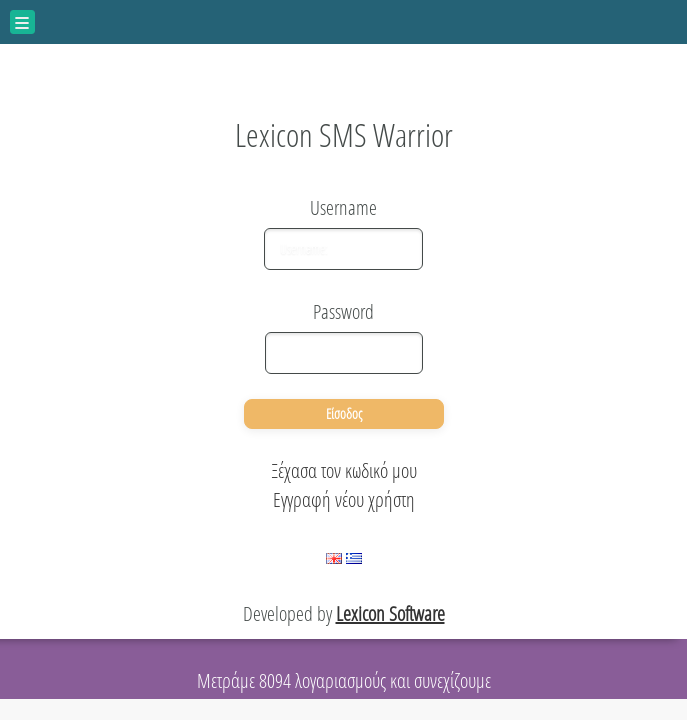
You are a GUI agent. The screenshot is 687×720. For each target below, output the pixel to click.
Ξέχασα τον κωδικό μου (344, 470)
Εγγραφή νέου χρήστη (344, 499)
